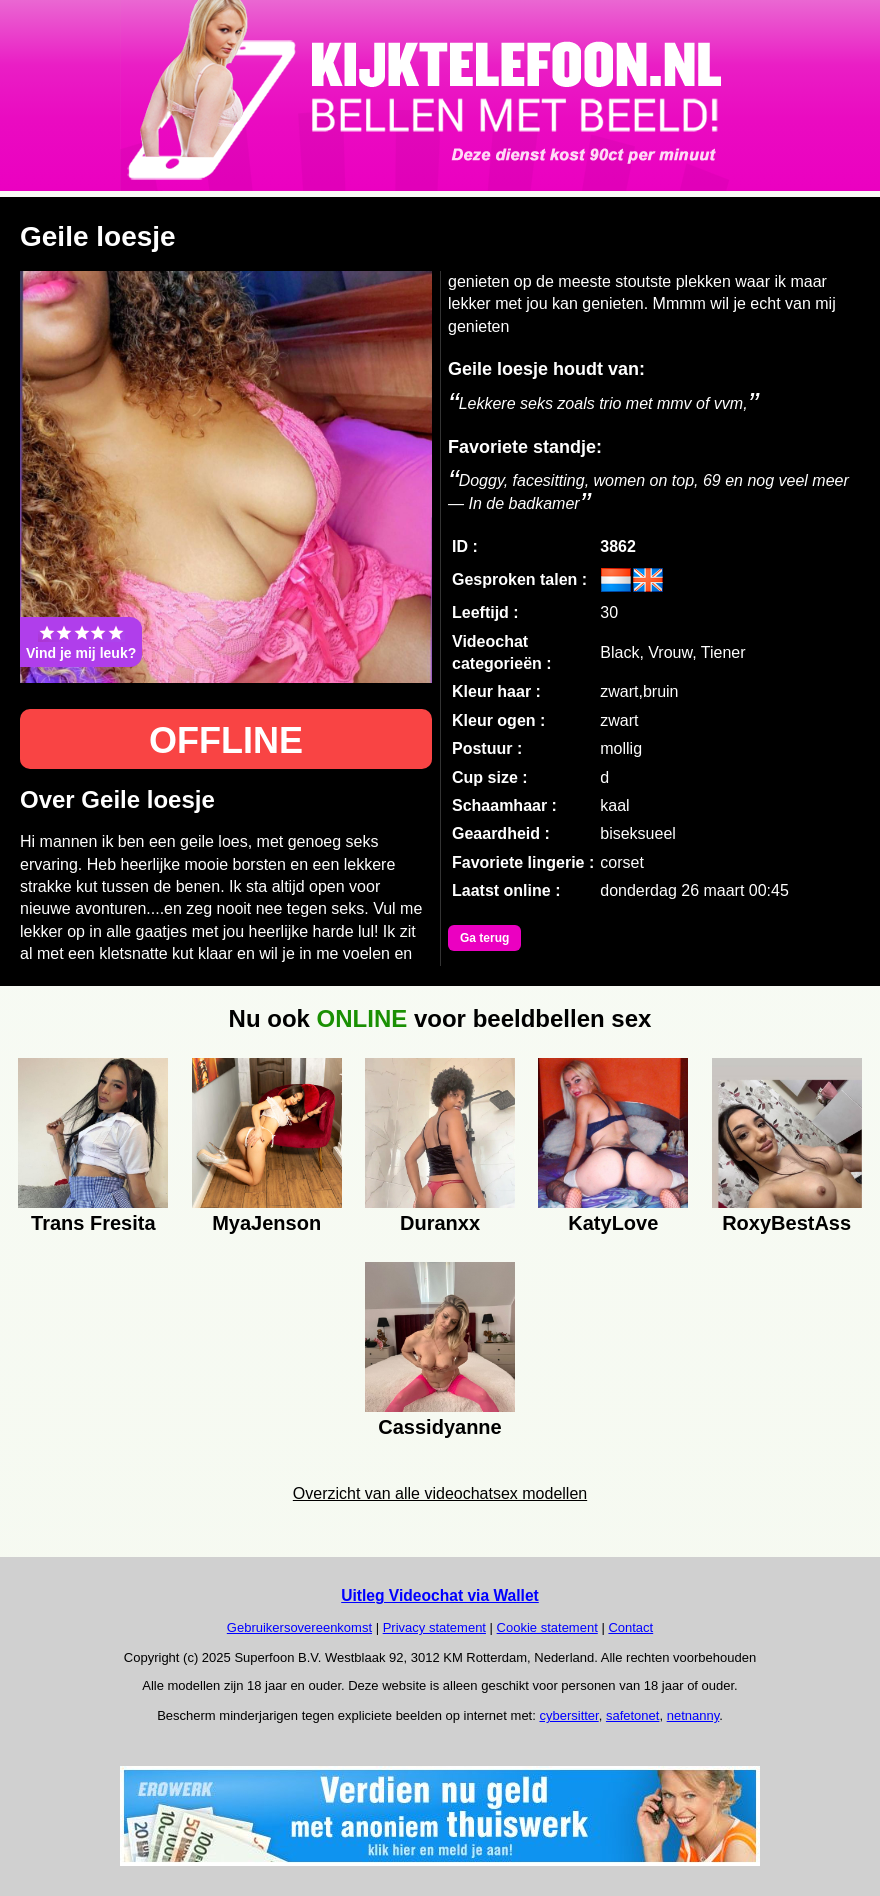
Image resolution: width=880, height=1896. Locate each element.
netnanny (693, 1715)
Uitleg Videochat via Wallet (440, 1595)
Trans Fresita (93, 1223)
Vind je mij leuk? (81, 642)
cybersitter (568, 1715)
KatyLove (613, 1223)
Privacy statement (434, 1627)
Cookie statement (547, 1627)
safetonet (633, 1715)
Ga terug (484, 938)
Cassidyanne (439, 1427)
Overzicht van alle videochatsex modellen (440, 1493)
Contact (630, 1627)
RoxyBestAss (786, 1223)
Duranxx (440, 1223)
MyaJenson (266, 1223)
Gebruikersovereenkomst (299, 1627)
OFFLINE (226, 740)
